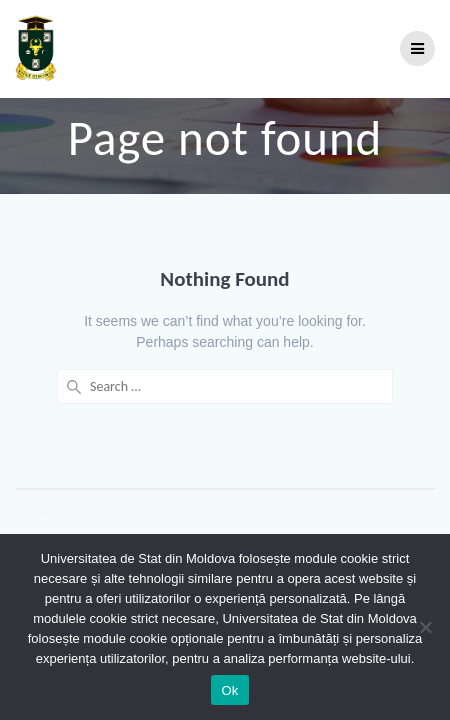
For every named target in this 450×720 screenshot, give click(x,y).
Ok (229, 690)
